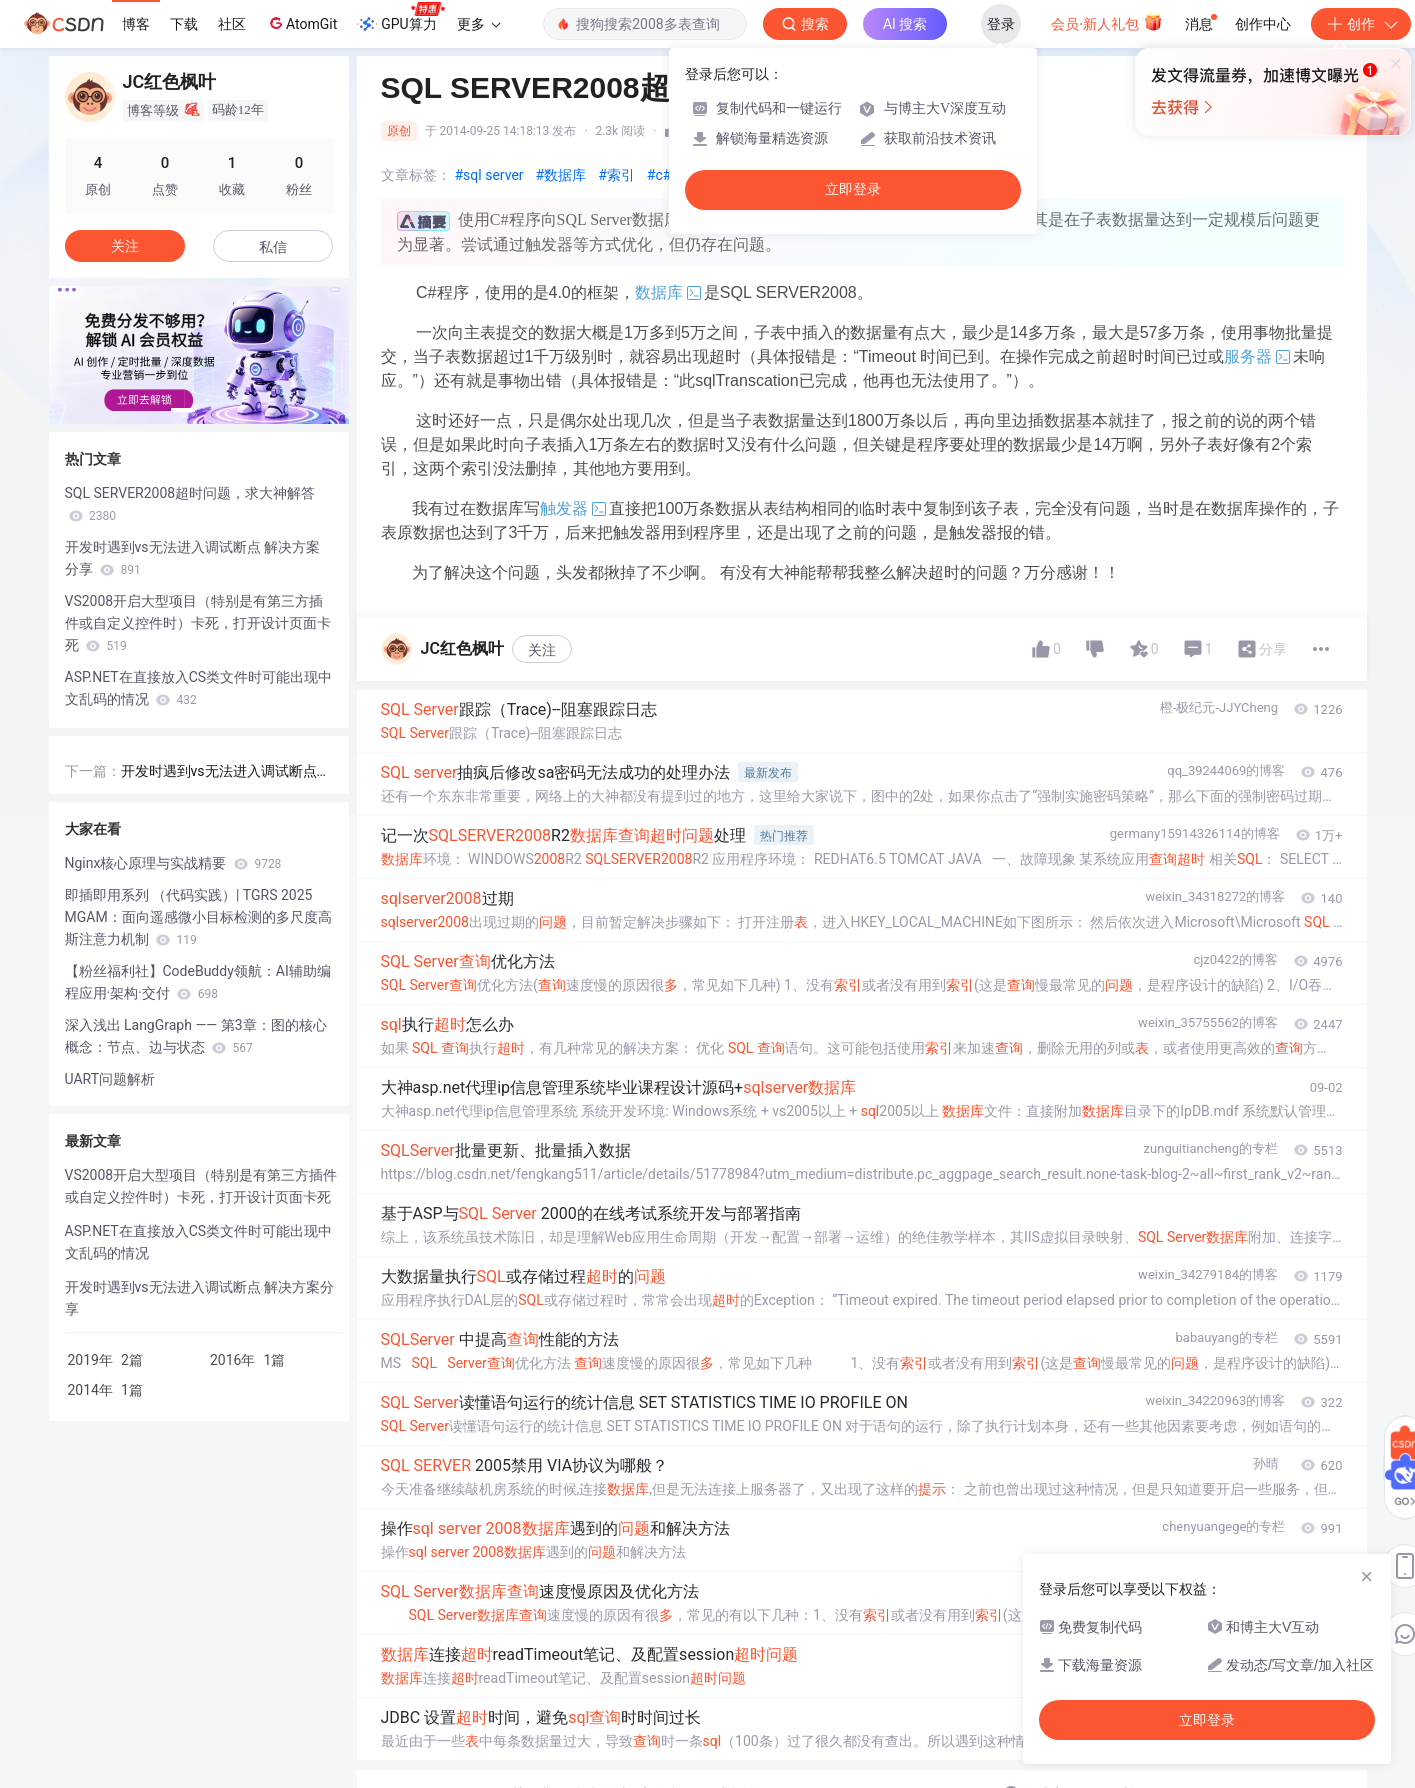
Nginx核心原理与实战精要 (173, 863)
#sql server (489, 175)
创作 (1361, 24)
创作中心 (1263, 24)
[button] (183, 410)
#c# (659, 175)
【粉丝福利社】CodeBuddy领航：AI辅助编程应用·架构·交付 (198, 982)
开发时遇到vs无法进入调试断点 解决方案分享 (192, 558)
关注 (542, 650)
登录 (1001, 24)
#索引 (616, 175)
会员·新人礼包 (1106, 22)
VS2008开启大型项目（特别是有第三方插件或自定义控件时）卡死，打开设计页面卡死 (198, 623)
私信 (273, 247)
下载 (184, 24)
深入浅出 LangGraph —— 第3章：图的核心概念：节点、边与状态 (196, 1036)
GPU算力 (400, 18)
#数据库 (561, 175)
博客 (136, 24)
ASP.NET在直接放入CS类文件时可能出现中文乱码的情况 (199, 688)
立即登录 (853, 189)
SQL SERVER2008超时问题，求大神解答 (190, 504)
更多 (479, 24)
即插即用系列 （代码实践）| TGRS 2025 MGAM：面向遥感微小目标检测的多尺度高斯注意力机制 (198, 917)
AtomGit (301, 23)
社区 (232, 24)
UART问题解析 (110, 1079)
